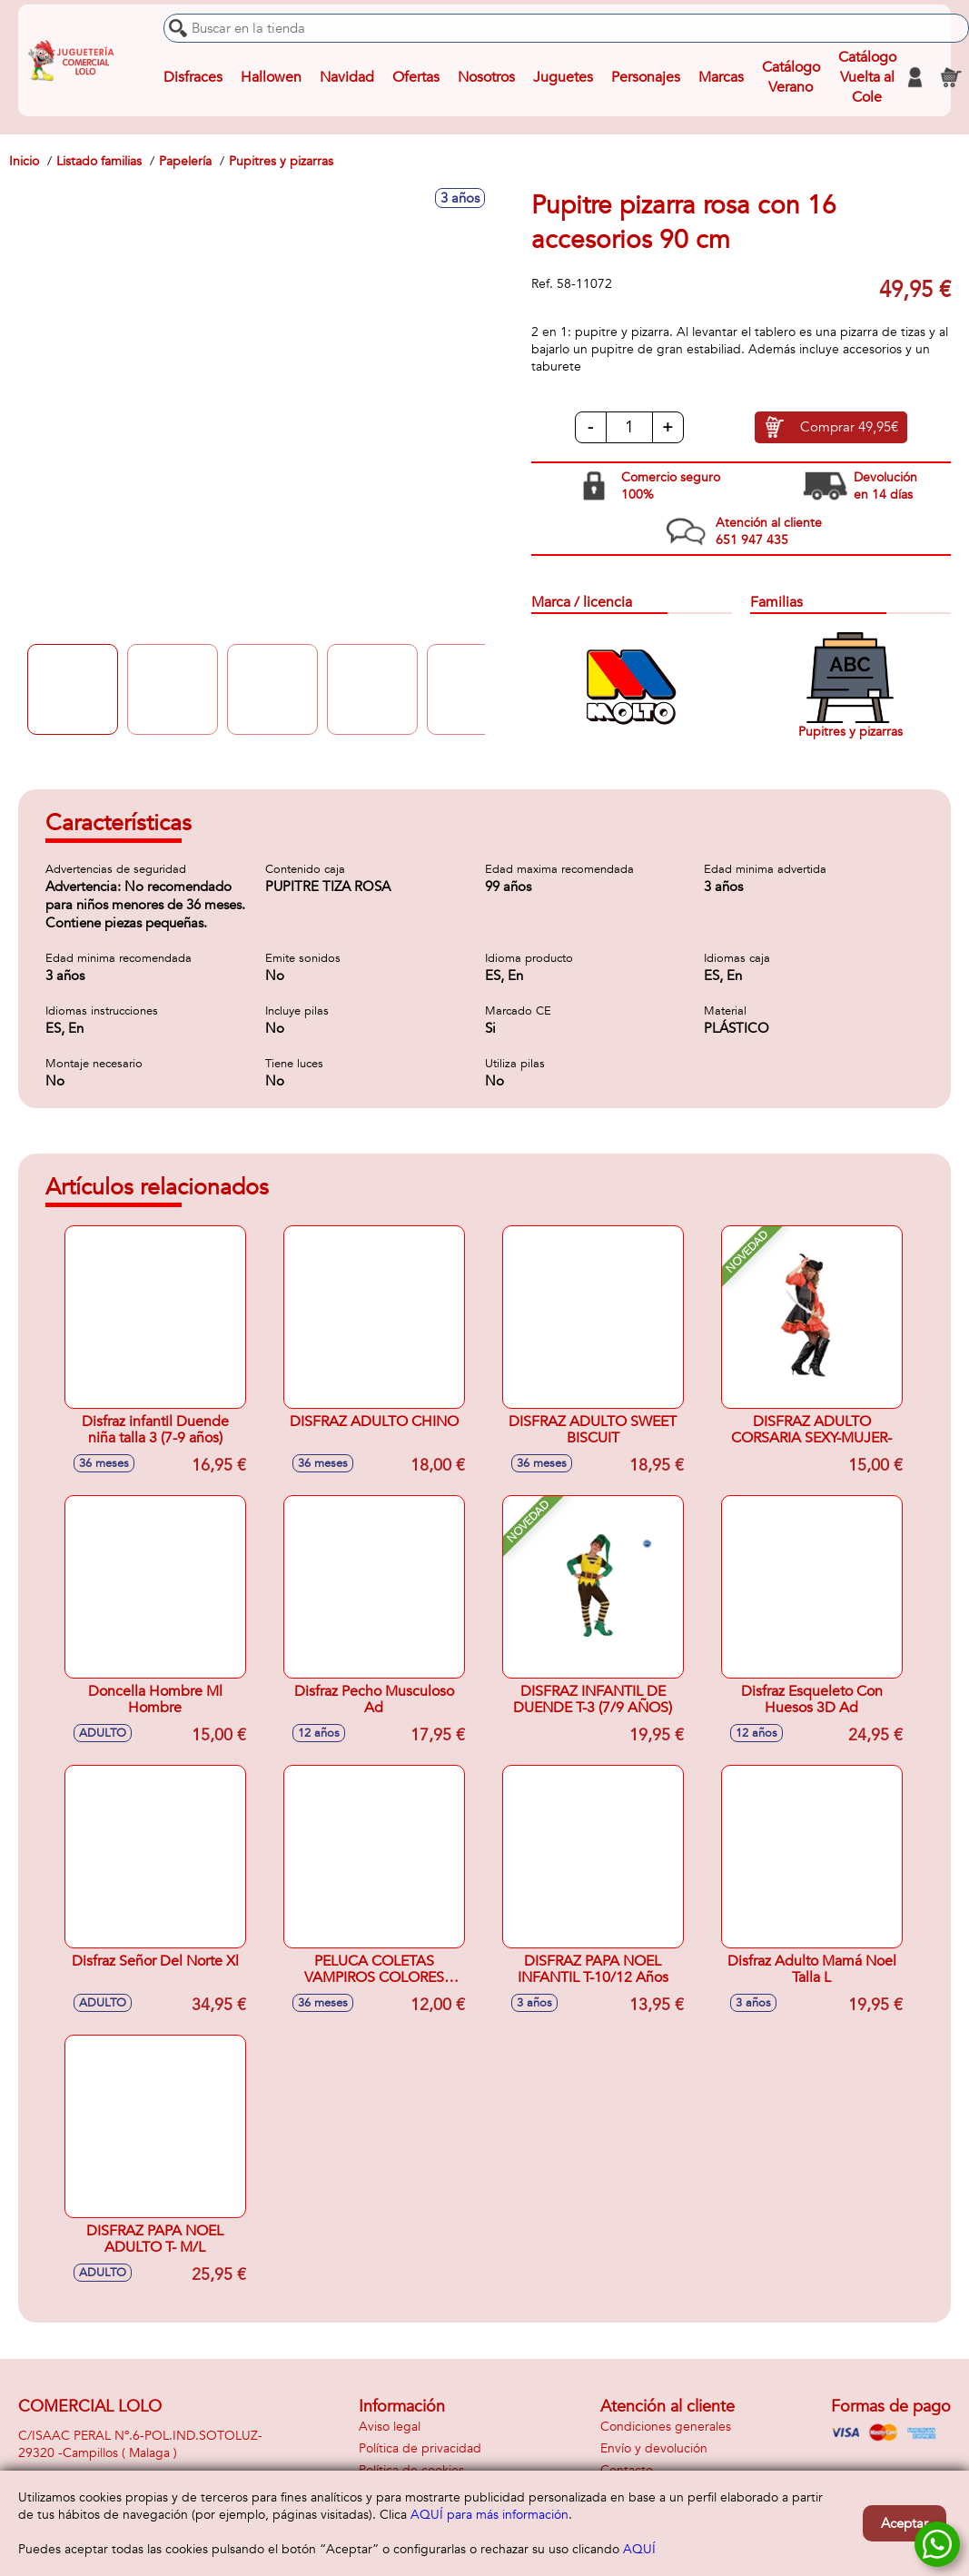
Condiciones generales (665, 2426)
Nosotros (486, 77)
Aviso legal (389, 2426)
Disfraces (192, 77)
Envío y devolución (653, 2448)
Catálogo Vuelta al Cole (867, 77)
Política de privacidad (420, 2448)
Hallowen (271, 77)
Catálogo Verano (791, 77)
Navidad (347, 77)
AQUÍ (639, 2549)
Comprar (849, 428)
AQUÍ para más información (489, 2514)
